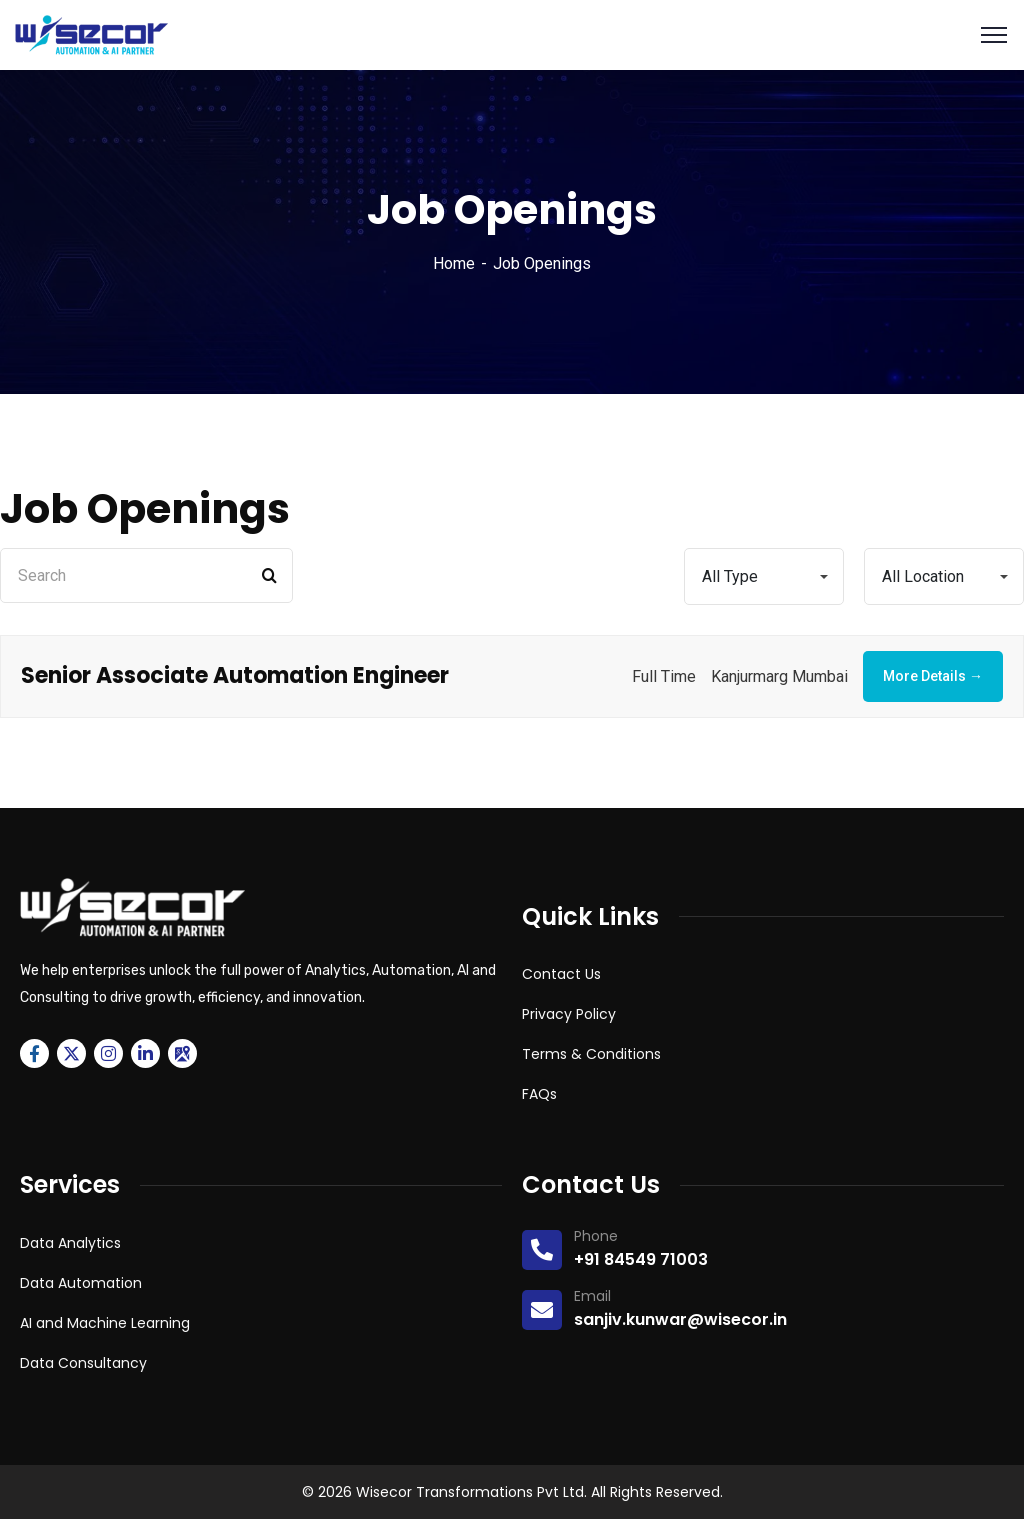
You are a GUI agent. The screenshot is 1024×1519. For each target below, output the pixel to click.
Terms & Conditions (591, 1054)
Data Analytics (70, 1243)
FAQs (539, 1094)
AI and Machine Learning (105, 1323)
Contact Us (561, 974)
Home (454, 263)
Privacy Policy (569, 1014)
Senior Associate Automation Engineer (235, 675)
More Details (933, 676)
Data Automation (81, 1283)
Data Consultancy (83, 1363)
